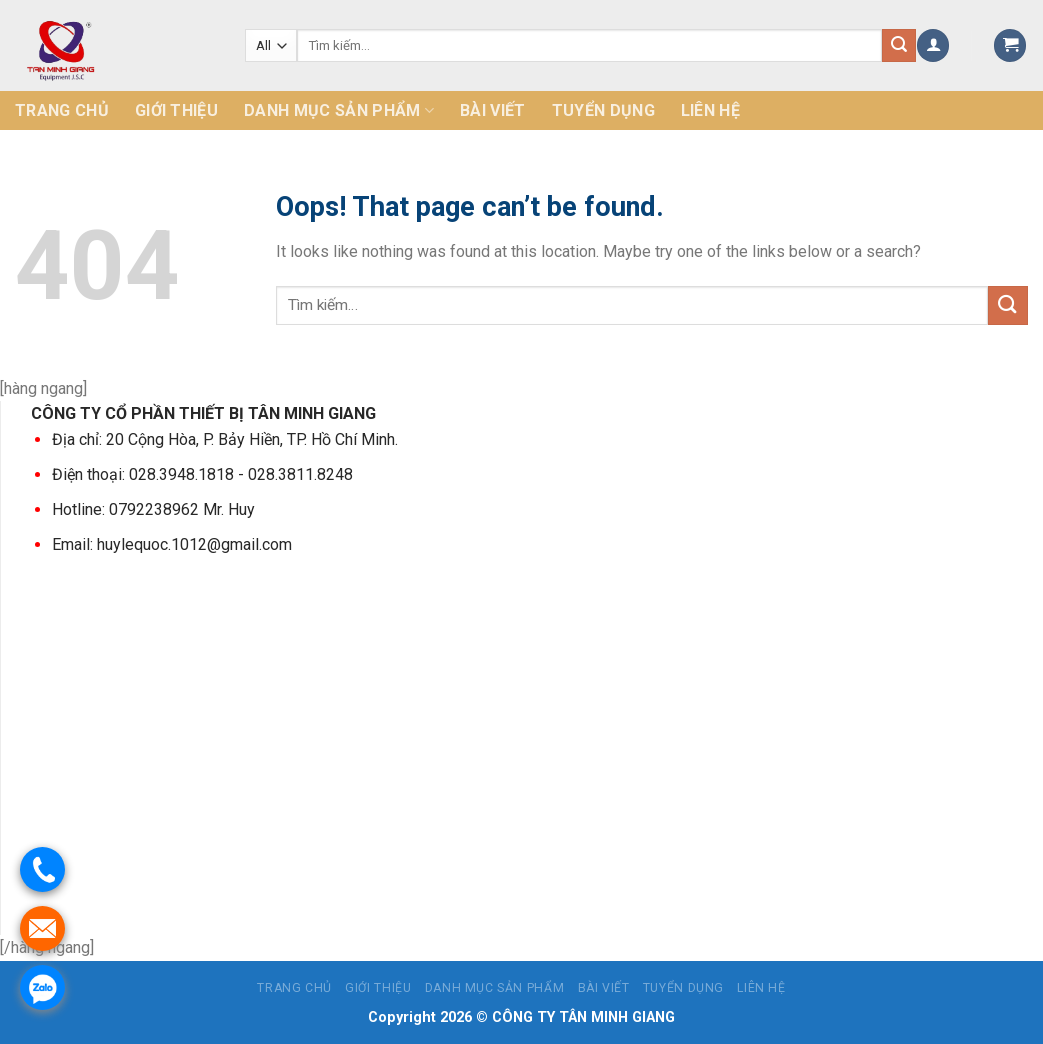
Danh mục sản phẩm (339, 111)
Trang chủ (62, 110)
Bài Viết (493, 110)
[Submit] (1008, 305)
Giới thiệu (176, 110)
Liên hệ (710, 110)
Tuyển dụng (603, 110)
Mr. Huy (227, 509)
